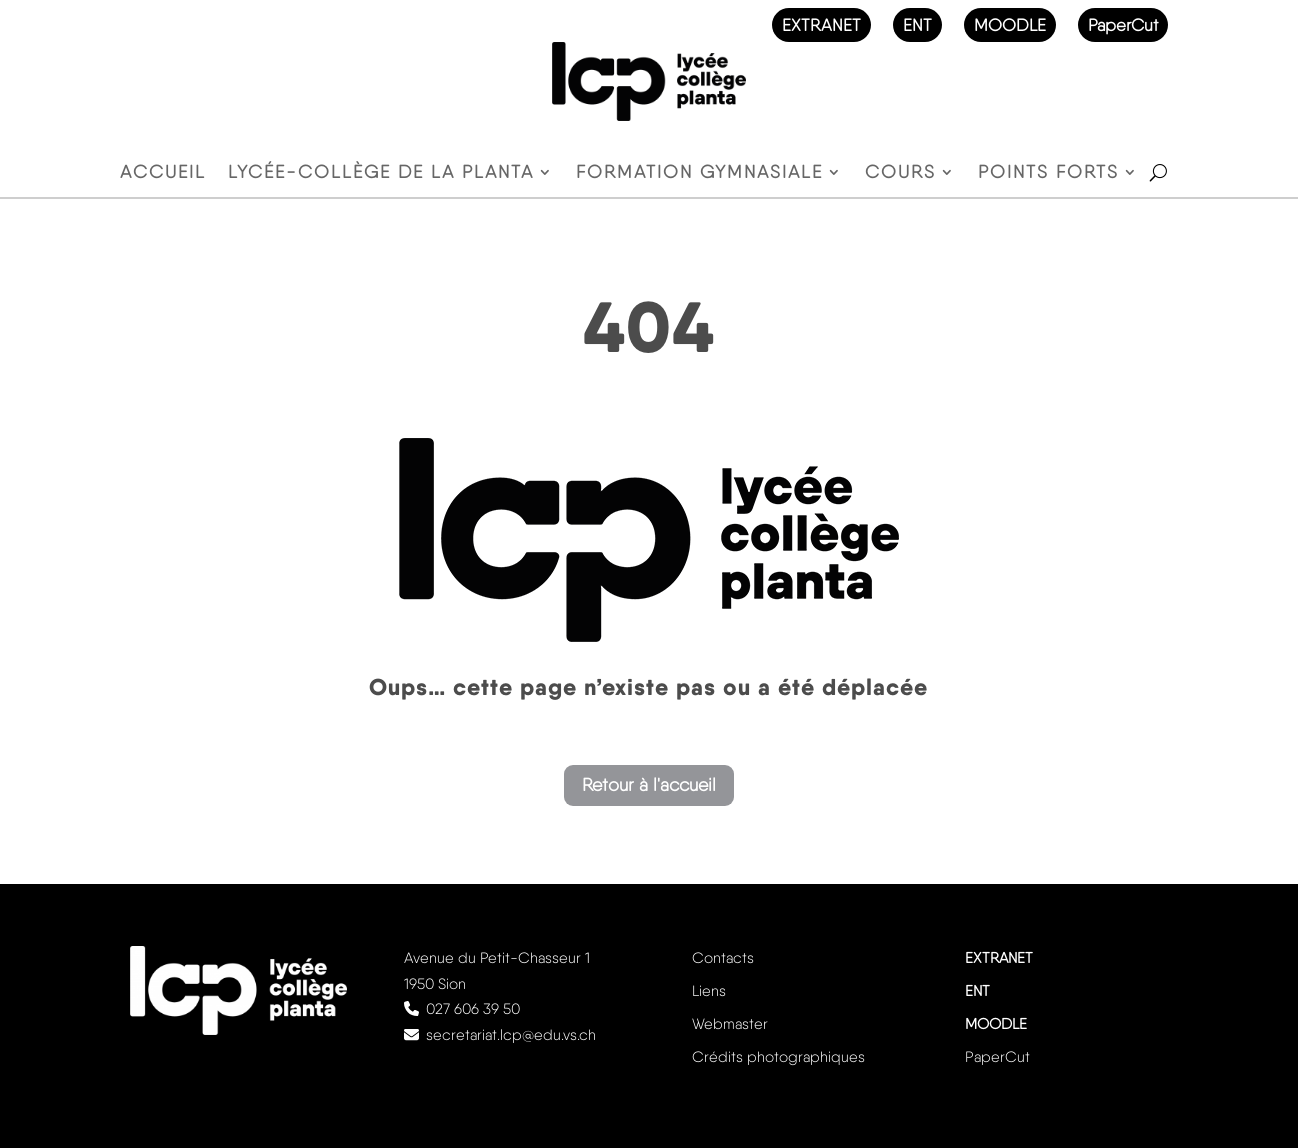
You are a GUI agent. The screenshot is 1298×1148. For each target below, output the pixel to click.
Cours (900, 173)
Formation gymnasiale (699, 173)
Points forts (1048, 173)
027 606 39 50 (473, 1009)
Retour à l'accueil (649, 784)
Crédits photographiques (778, 1057)
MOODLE (1010, 25)
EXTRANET (821, 25)
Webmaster (730, 1024)
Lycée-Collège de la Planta (381, 173)
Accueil (163, 173)
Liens (709, 991)
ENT (917, 25)
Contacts (723, 958)
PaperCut (1123, 25)
